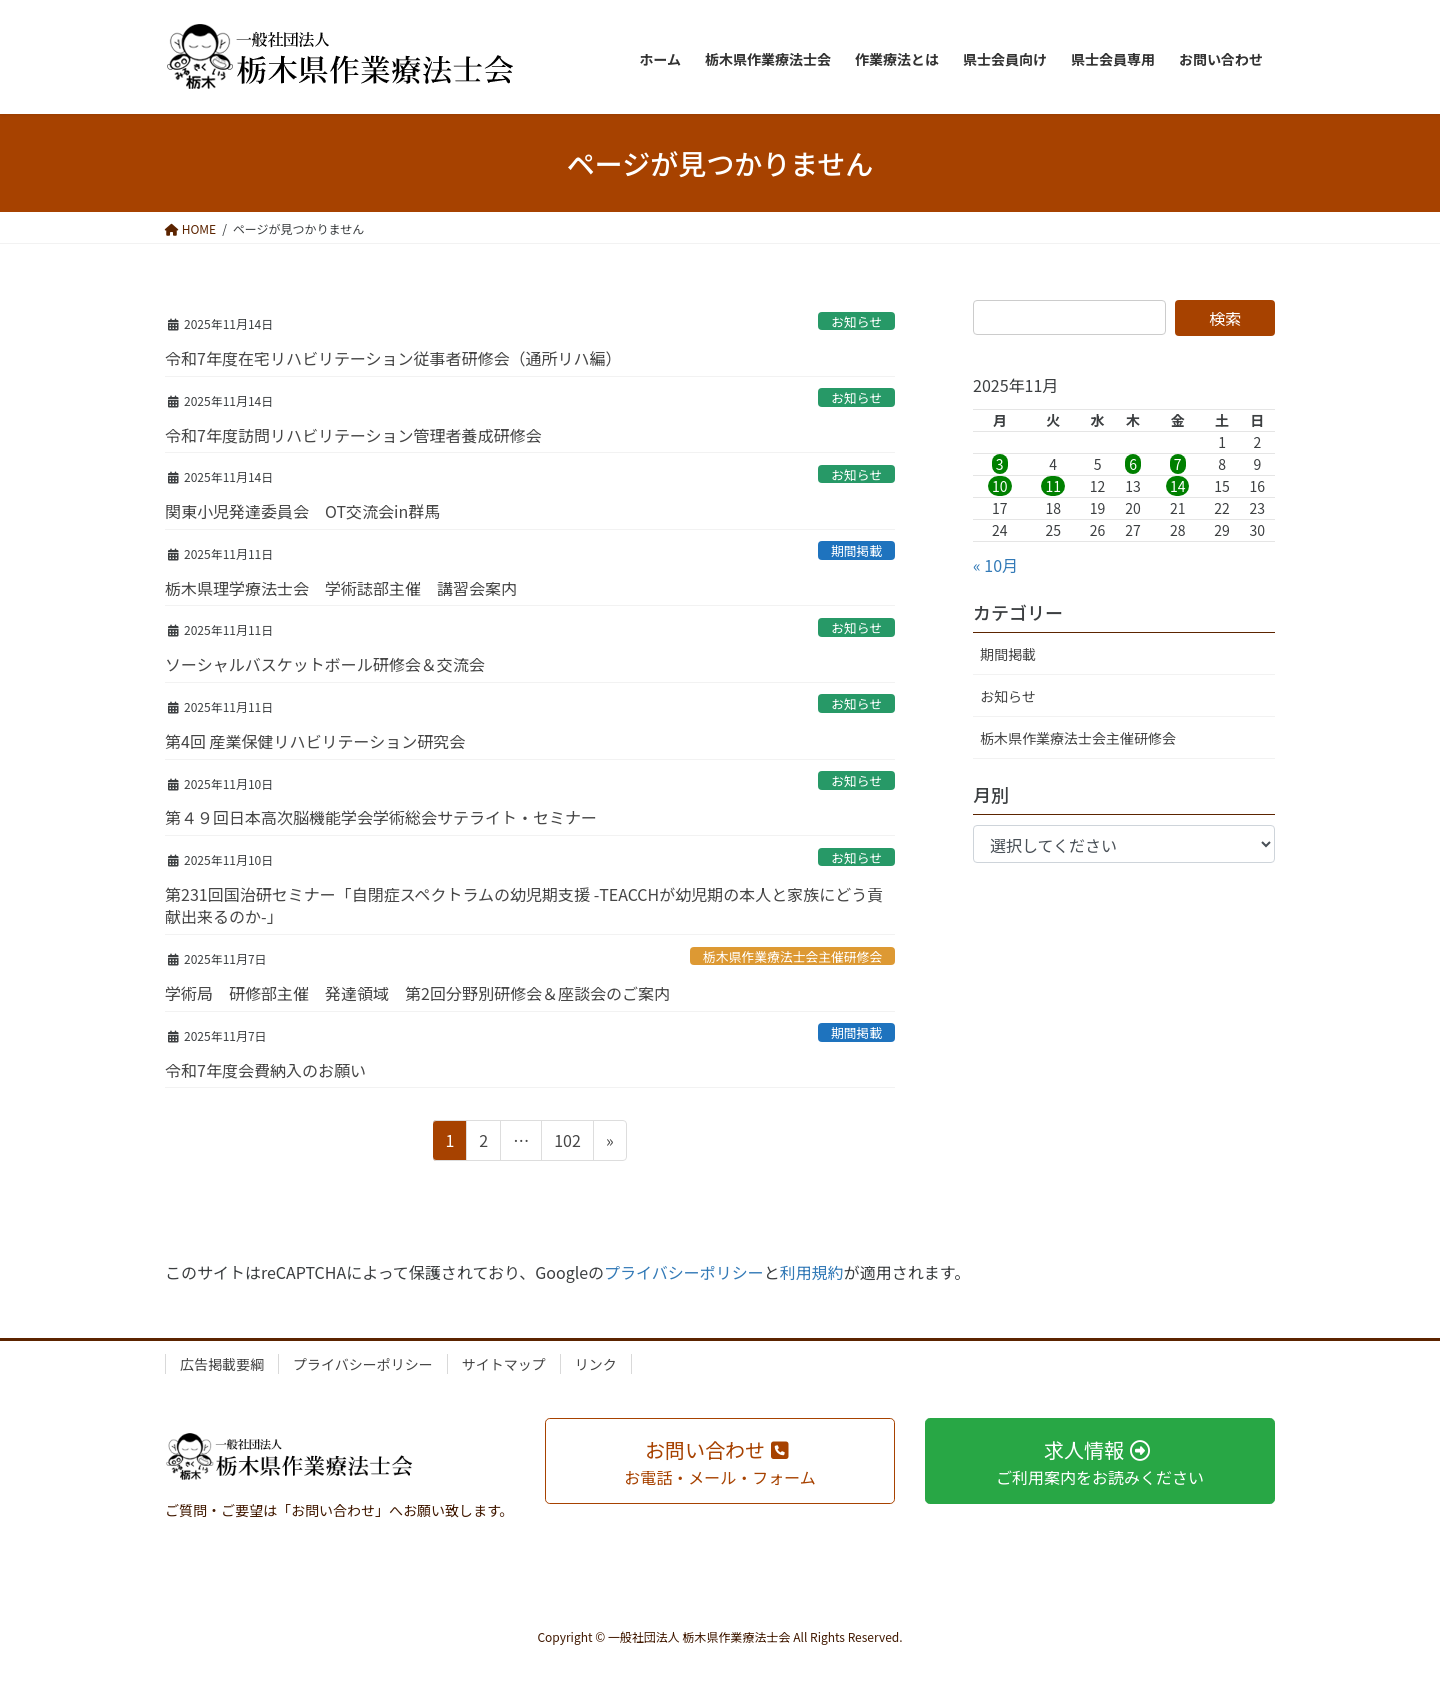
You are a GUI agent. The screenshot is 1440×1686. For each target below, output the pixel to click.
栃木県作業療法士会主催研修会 (792, 956)
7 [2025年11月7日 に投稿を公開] (1178, 464)
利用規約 (812, 1272)
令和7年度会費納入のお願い (265, 1070)
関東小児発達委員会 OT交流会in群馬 (302, 511)
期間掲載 (856, 550)
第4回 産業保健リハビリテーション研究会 (315, 741)
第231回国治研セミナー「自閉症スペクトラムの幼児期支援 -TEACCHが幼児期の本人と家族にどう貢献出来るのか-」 (524, 905)
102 (567, 1143)
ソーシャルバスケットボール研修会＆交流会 (325, 664)
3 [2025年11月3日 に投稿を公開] (1000, 464)
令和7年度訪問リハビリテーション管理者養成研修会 (353, 435)
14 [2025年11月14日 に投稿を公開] (1178, 486)
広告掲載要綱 (222, 1364)
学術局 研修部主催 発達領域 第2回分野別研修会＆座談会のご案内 (417, 993)
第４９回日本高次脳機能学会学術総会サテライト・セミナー (381, 817)
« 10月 (995, 565)
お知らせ (856, 321)
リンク (596, 1364)
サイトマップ (504, 1364)
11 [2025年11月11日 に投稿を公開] (1053, 486)
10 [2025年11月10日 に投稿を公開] (1000, 486)
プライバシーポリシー (684, 1272)
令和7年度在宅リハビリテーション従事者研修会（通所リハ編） (393, 358)
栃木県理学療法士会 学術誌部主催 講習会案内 (341, 588)
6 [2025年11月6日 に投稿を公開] (1133, 464)
